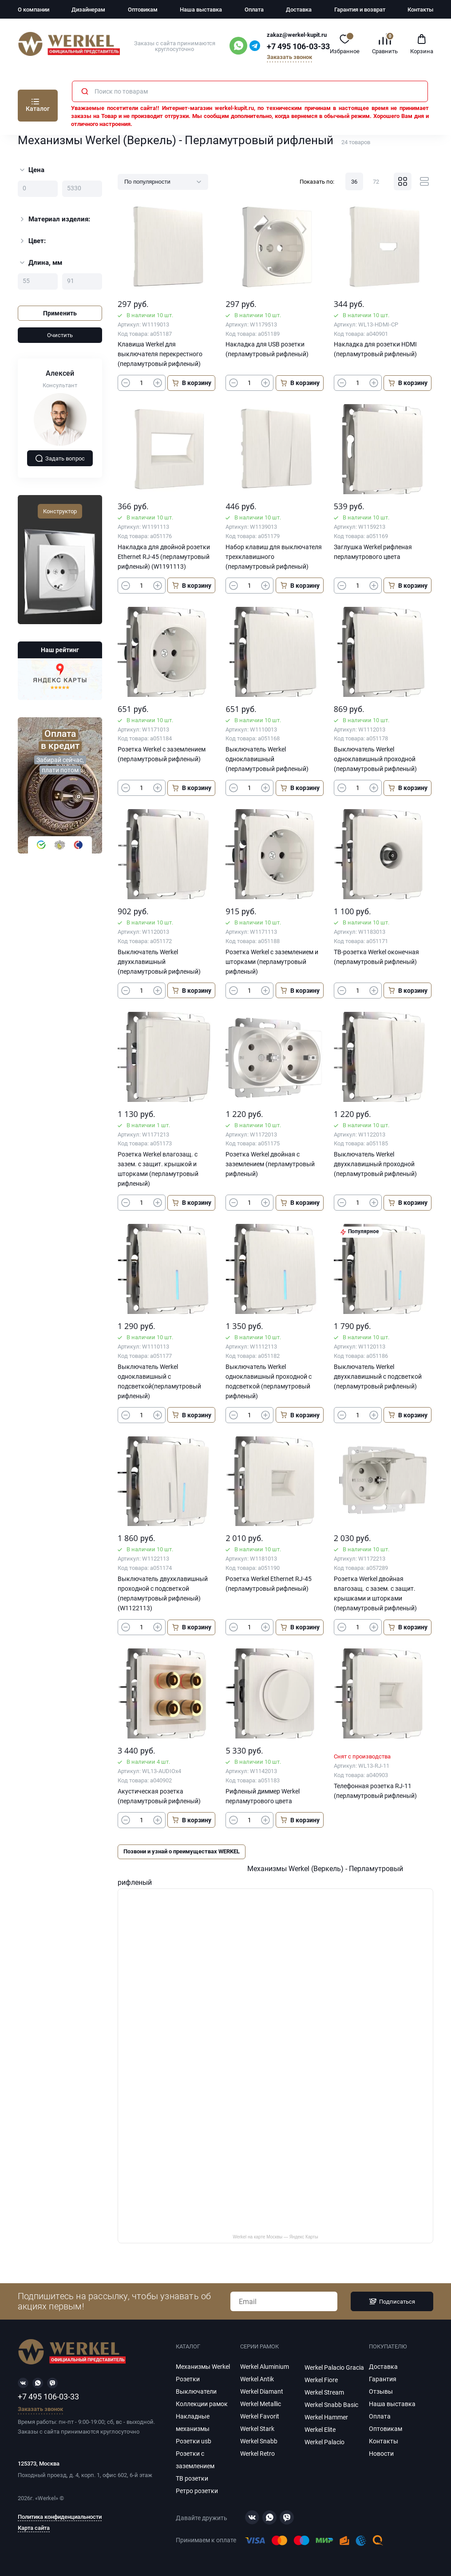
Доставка (299, 9)
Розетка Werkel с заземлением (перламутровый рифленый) (162, 754)
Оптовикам (143, 9)
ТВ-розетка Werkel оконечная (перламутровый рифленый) (376, 956)
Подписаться (392, 2301)
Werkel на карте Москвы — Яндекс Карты (275, 2236)
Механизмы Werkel (203, 2366)
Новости (381, 2453)
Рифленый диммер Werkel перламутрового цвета (263, 1796)
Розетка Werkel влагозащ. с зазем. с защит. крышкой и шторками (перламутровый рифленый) (158, 1169)
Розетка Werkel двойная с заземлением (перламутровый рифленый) (270, 1164)
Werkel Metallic (260, 2403)
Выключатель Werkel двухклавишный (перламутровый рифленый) (159, 961)
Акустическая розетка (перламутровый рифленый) (159, 1796)
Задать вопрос (60, 458)
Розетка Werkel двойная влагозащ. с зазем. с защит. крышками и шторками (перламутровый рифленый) (375, 1593)
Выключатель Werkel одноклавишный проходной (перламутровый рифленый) (375, 759)
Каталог (38, 108)
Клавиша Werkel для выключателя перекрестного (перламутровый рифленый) (160, 354)
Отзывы (381, 2391)
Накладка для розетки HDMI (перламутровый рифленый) (375, 349)
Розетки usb (193, 2441)
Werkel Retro (257, 2453)
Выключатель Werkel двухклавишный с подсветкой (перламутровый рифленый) (378, 1376)
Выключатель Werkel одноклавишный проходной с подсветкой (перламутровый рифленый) (269, 1381)
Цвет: (32, 241)
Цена (32, 170)
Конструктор (60, 511)
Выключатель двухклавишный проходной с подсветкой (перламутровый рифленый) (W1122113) (163, 1593)
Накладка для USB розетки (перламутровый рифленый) (267, 349)
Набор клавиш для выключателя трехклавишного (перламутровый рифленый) (274, 556)
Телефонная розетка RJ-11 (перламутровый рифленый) (375, 1790)
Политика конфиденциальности (60, 2517)
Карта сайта (34, 2528)
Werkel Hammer (326, 2417)
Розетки (188, 2379)
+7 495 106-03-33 (298, 47)
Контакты (420, 9)
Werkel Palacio (324, 2442)
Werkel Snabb (258, 2441)
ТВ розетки (192, 2478)
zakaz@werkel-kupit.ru (297, 35)
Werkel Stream (324, 2392)
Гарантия (382, 2379)
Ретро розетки (197, 2490)
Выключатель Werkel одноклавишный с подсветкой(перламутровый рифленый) (159, 1381)
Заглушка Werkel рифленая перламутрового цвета (373, 551)
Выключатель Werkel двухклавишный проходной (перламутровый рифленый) (375, 1164)
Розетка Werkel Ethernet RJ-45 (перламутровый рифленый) (269, 1583)
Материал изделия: (54, 219)
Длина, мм (41, 263)
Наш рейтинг (60, 649)
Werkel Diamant (261, 2391)
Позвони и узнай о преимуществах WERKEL (181, 1851)
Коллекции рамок (202, 2403)
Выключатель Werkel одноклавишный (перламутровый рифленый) (267, 759)
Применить (60, 313)
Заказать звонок (289, 57)
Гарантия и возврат (359, 9)
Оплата (254, 9)
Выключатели (196, 2391)
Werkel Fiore (321, 2379)
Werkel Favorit (259, 2416)
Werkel (46, 2498)
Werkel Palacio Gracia (334, 2367)
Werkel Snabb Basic (331, 2404)
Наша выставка (201, 9)
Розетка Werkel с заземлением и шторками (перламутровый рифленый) (272, 961)
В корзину (191, 383)
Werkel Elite (320, 2429)
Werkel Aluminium (264, 2366)
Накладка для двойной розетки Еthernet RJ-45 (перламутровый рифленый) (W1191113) (164, 556)
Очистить (60, 335)
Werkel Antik (257, 2379)
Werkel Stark (257, 2428)
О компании (33, 9)
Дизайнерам (88, 9)
